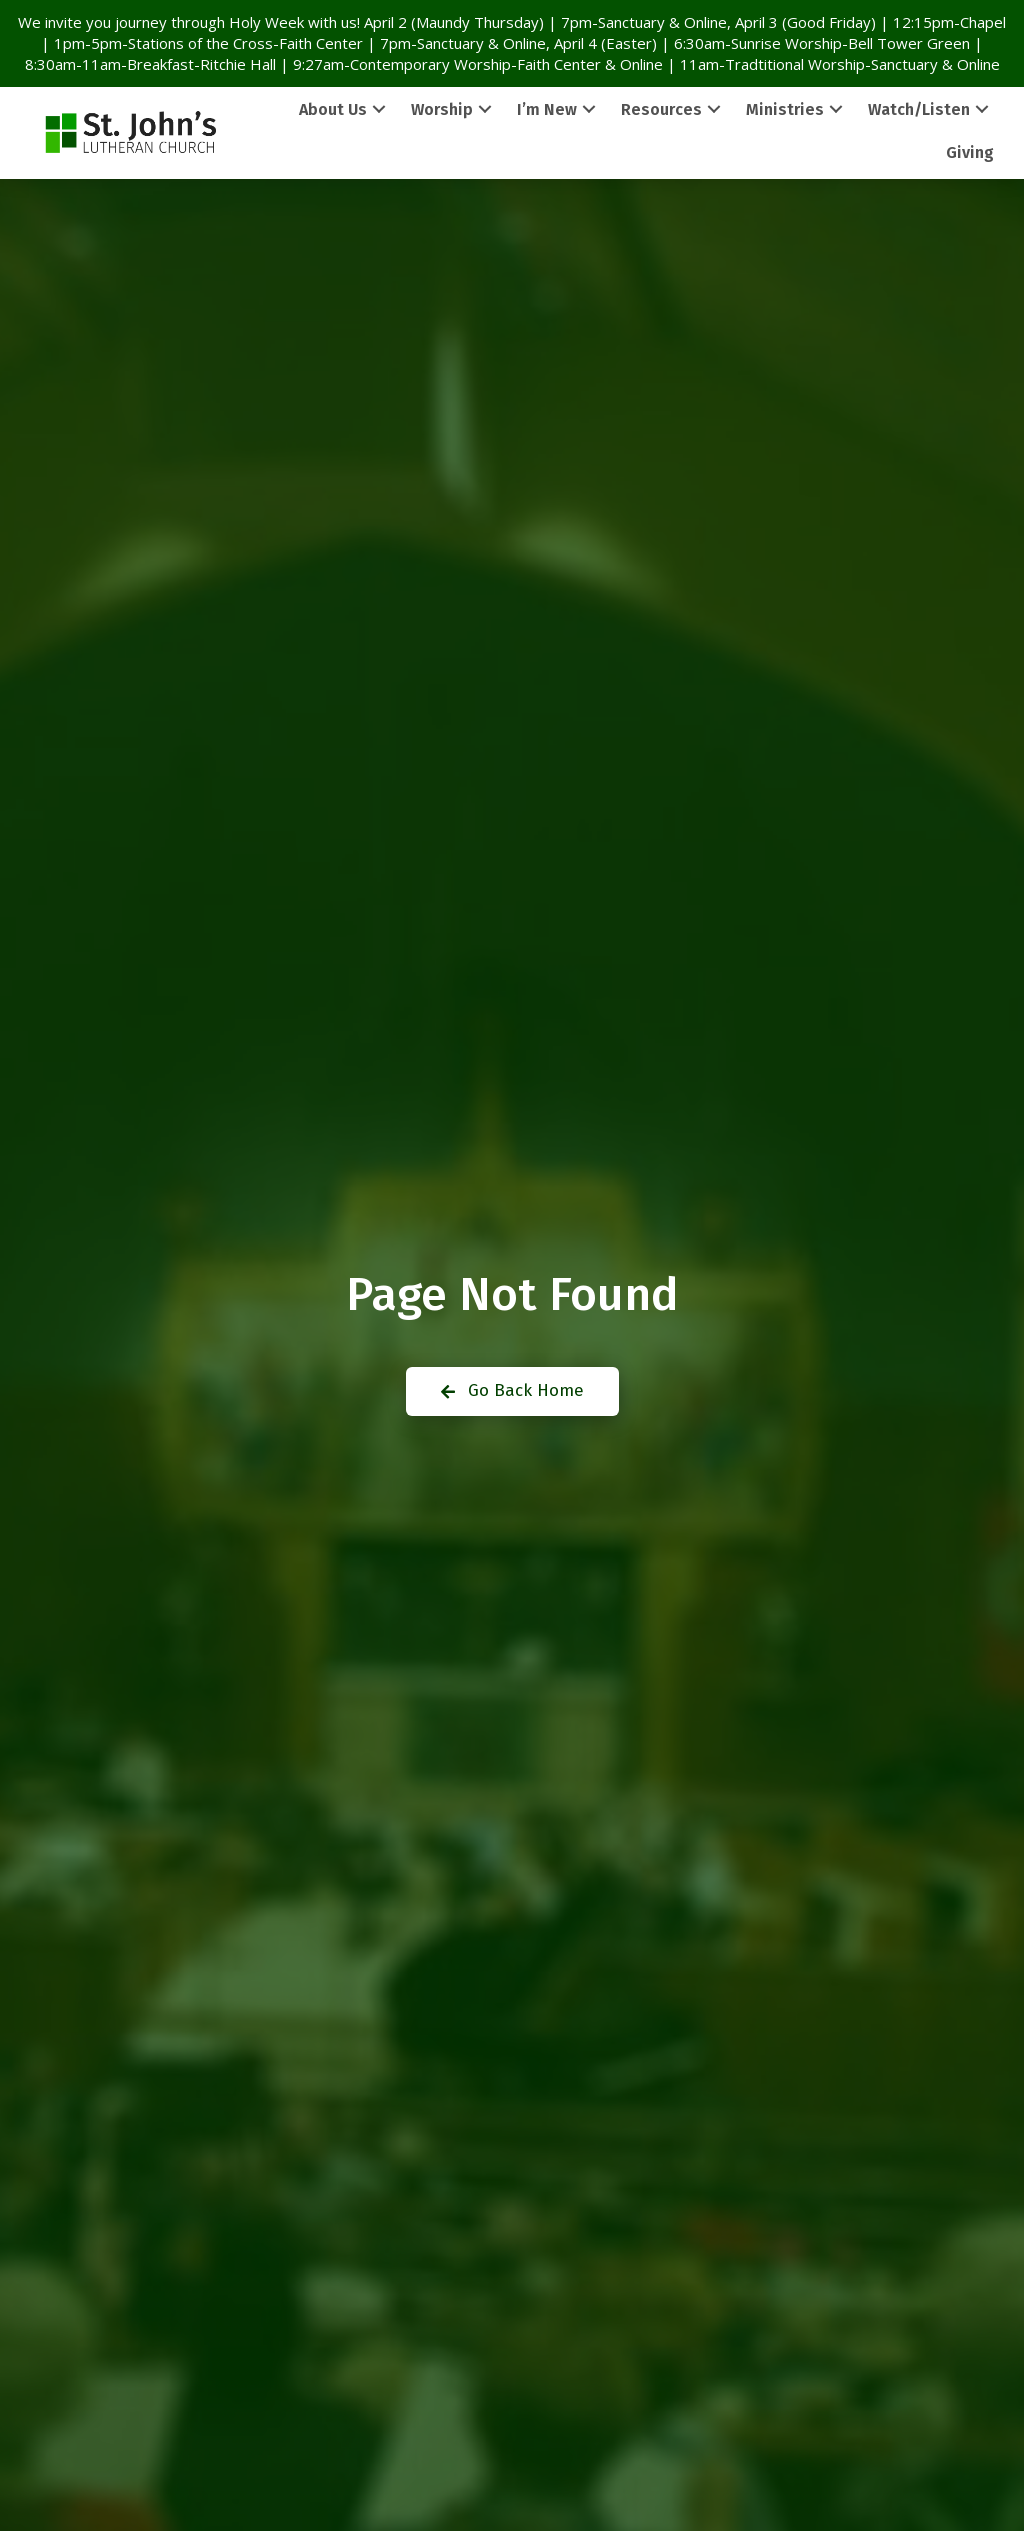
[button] (379, 109)
